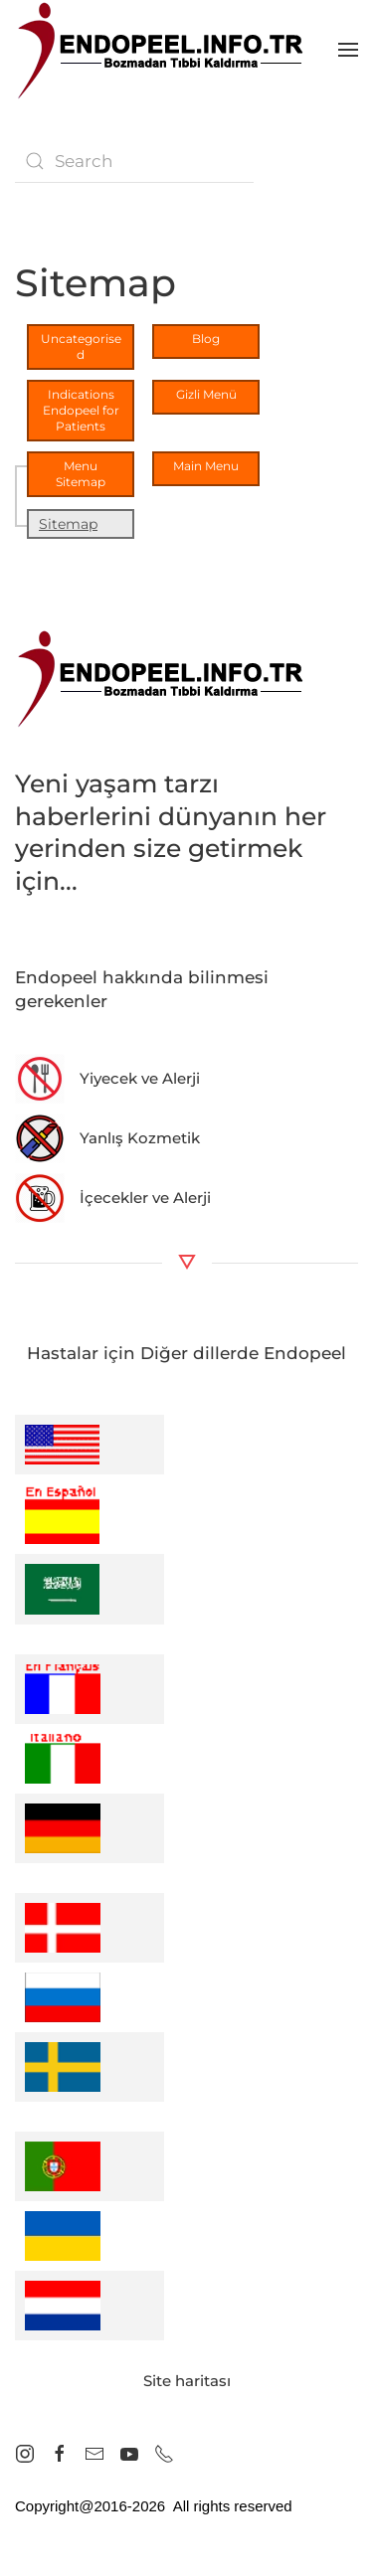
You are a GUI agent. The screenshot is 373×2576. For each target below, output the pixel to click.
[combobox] (134, 161)
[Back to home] (164, 49)
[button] (348, 49)
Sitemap (68, 524)
